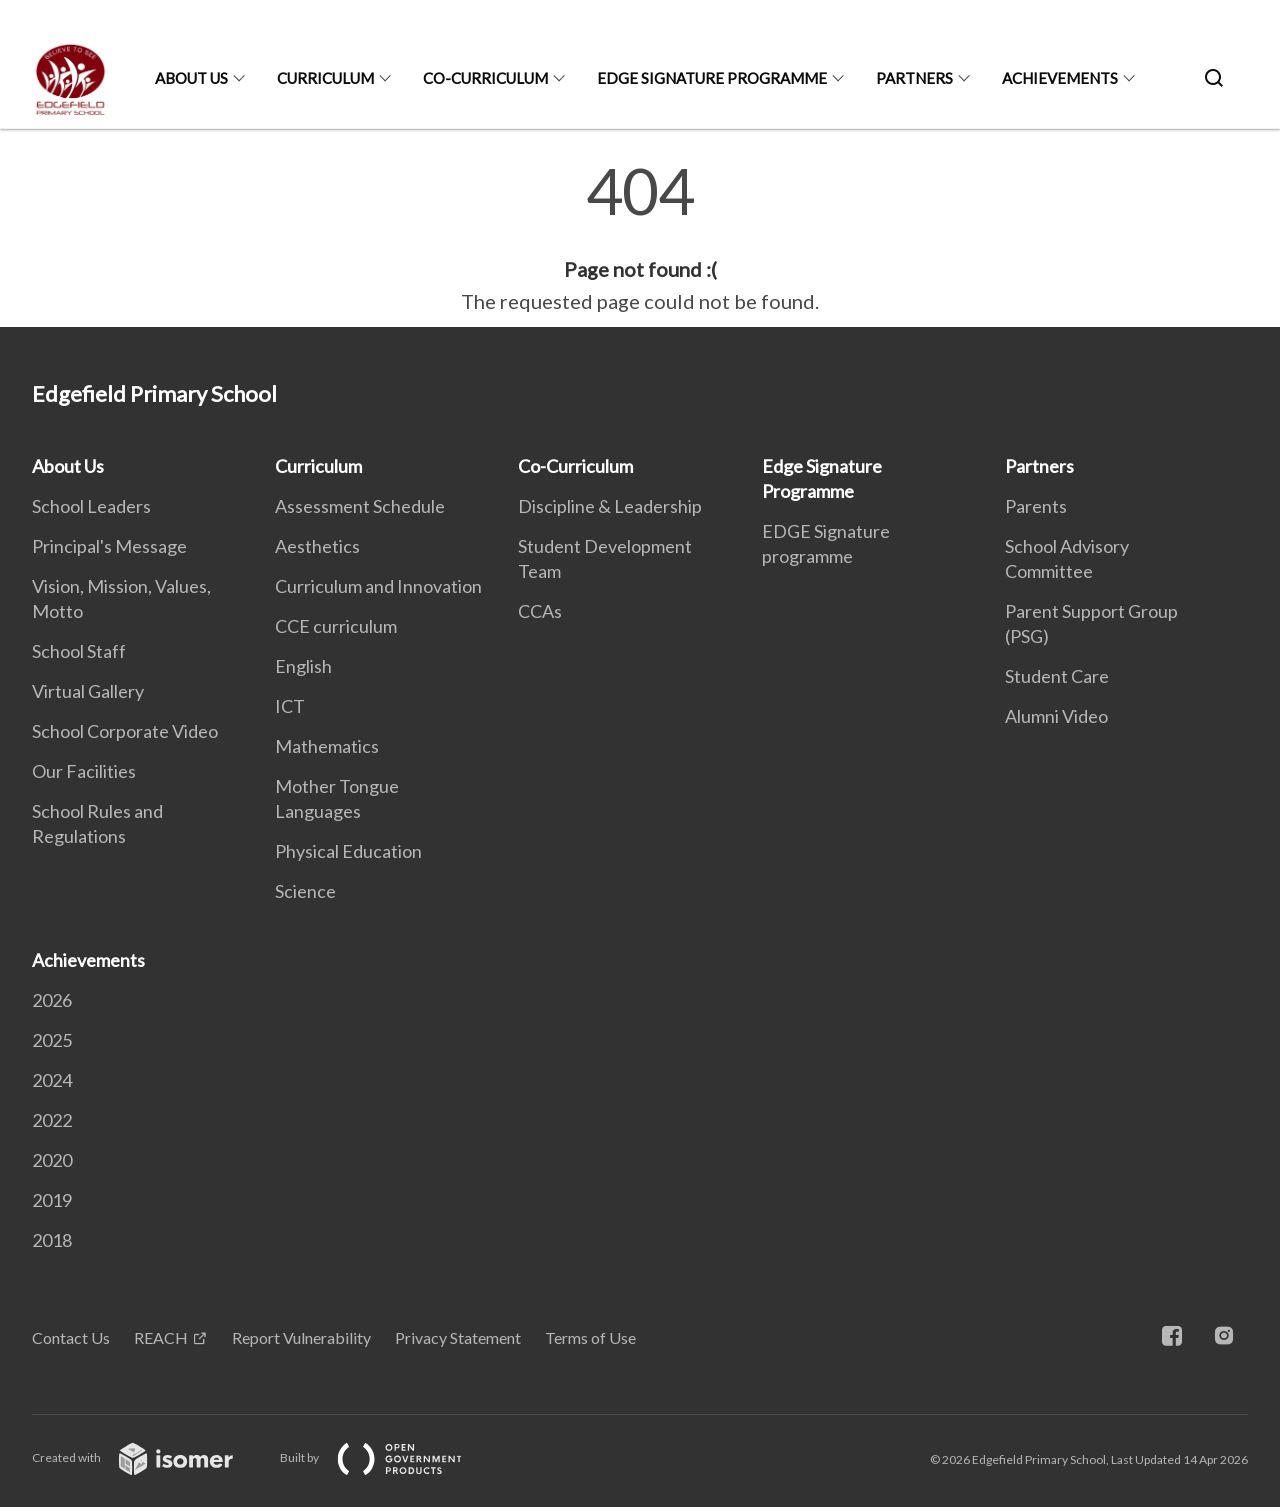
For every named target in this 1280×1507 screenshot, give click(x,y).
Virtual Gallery (88, 691)
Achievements (1060, 78)
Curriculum (325, 78)
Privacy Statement (458, 1337)
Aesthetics (317, 546)
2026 (52, 1000)
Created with (148, 1457)
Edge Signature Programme (712, 78)
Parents (1036, 506)
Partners (914, 78)
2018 (52, 1240)
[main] (640, 238)
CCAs (540, 611)
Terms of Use (590, 1337)
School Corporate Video (125, 731)
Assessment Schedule (360, 506)
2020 (52, 1160)
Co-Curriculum (485, 78)
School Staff (79, 651)
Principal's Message (109, 546)
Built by (387, 1457)
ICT (290, 706)
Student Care (1057, 676)
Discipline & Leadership (610, 506)
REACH (161, 1337)
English (303, 666)
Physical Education (348, 851)
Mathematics (327, 746)
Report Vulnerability (301, 1337)
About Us (191, 78)
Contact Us (71, 1337)
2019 (52, 1200)
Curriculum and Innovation (378, 586)
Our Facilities (84, 771)
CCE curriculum (336, 626)
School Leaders (91, 506)
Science (305, 891)
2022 (52, 1120)
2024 (52, 1080)
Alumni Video (1056, 716)
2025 (52, 1040)
